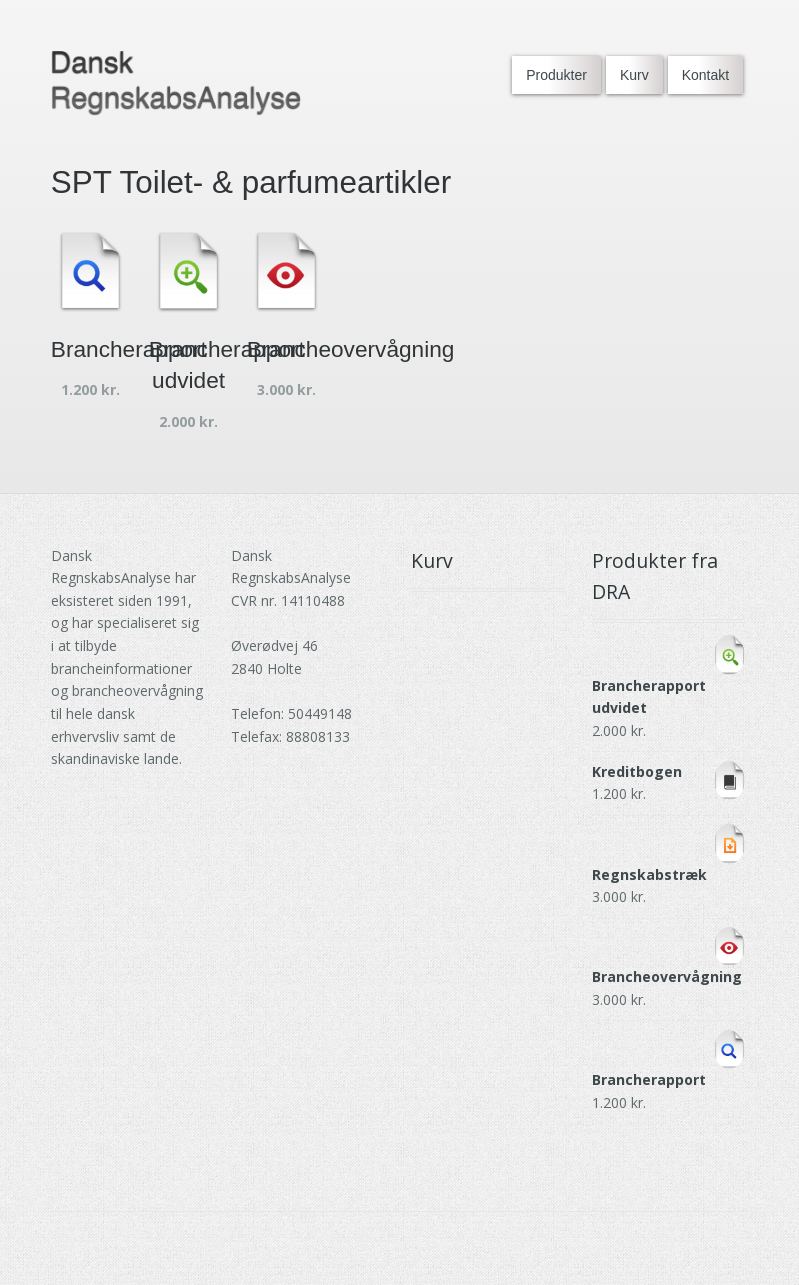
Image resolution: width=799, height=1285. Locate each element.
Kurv (634, 75)
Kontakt (705, 75)
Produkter (556, 75)
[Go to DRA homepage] (176, 83)
